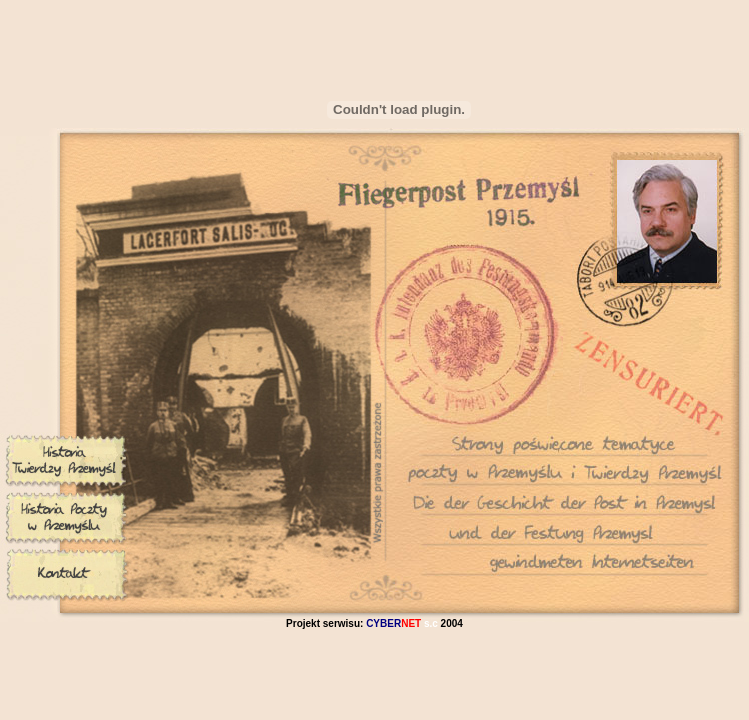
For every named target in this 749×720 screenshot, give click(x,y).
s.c (402, 623)
